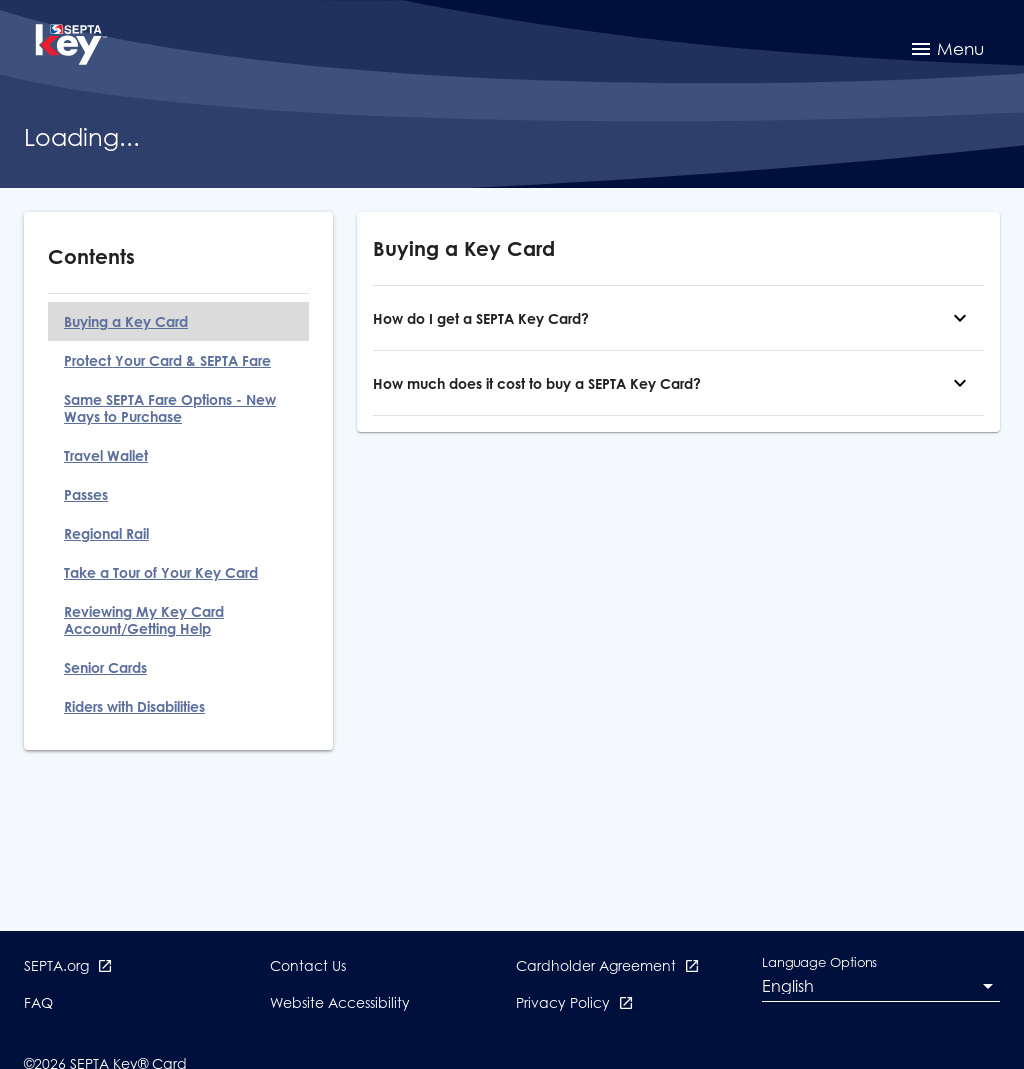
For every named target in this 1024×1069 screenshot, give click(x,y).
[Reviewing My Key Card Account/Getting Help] (178, 620)
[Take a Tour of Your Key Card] (178, 572)
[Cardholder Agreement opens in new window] (608, 973)
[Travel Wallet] (178, 455)
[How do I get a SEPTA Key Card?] (960, 318)
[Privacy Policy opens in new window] (575, 1010)
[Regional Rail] (178, 533)
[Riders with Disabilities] (178, 706)
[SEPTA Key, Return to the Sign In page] (70, 47)
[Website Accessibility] (340, 1010)
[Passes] (178, 494)
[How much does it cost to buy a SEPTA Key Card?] (960, 383)
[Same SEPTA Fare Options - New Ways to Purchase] (178, 408)
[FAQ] (38, 1010)
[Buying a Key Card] (178, 321)
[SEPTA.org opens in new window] (68, 973)
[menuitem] (946, 48)
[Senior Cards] (178, 667)
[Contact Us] (308, 973)
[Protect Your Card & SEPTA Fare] (178, 360)
